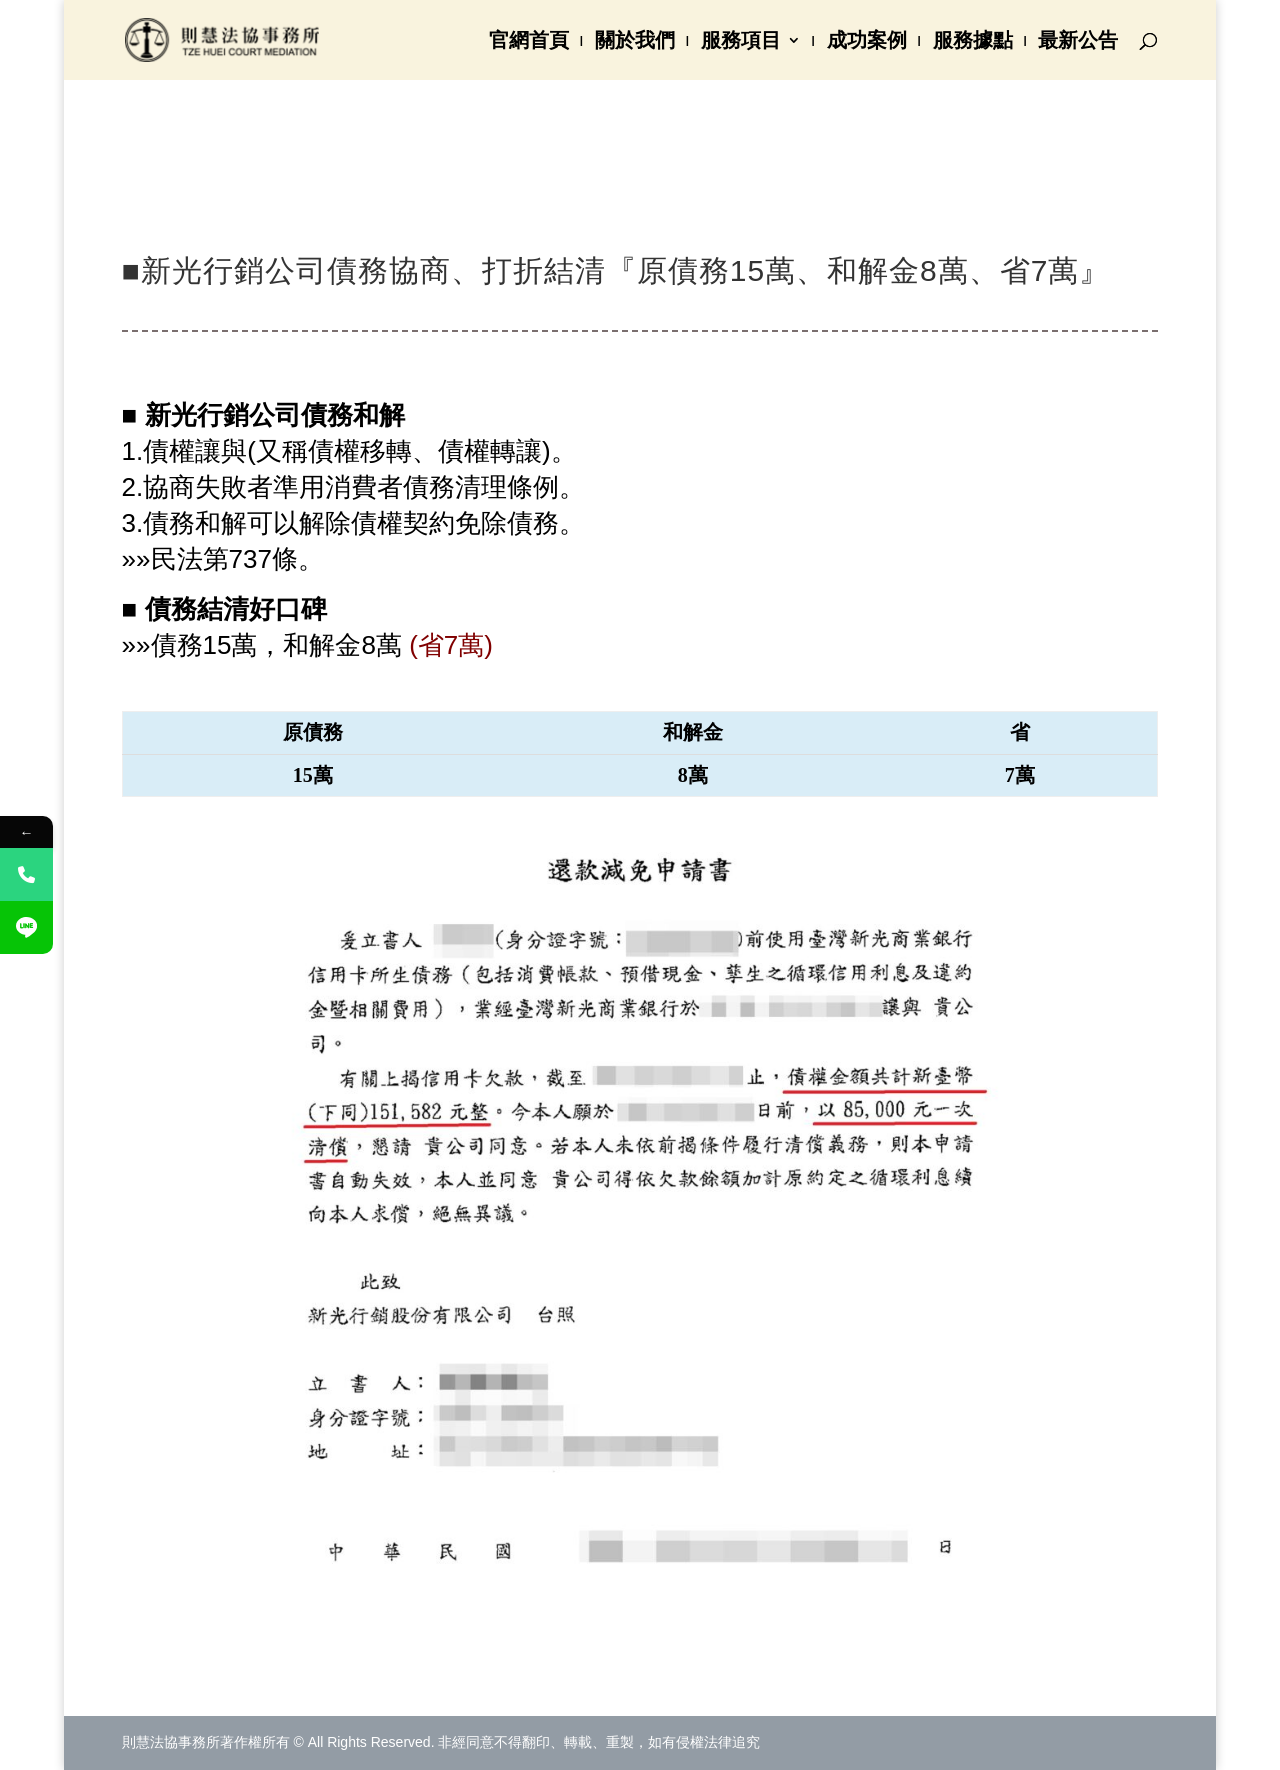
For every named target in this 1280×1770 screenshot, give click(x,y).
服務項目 (741, 42)
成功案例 (867, 42)
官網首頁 (529, 42)
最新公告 (1078, 42)
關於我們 (635, 42)
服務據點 (973, 42)
